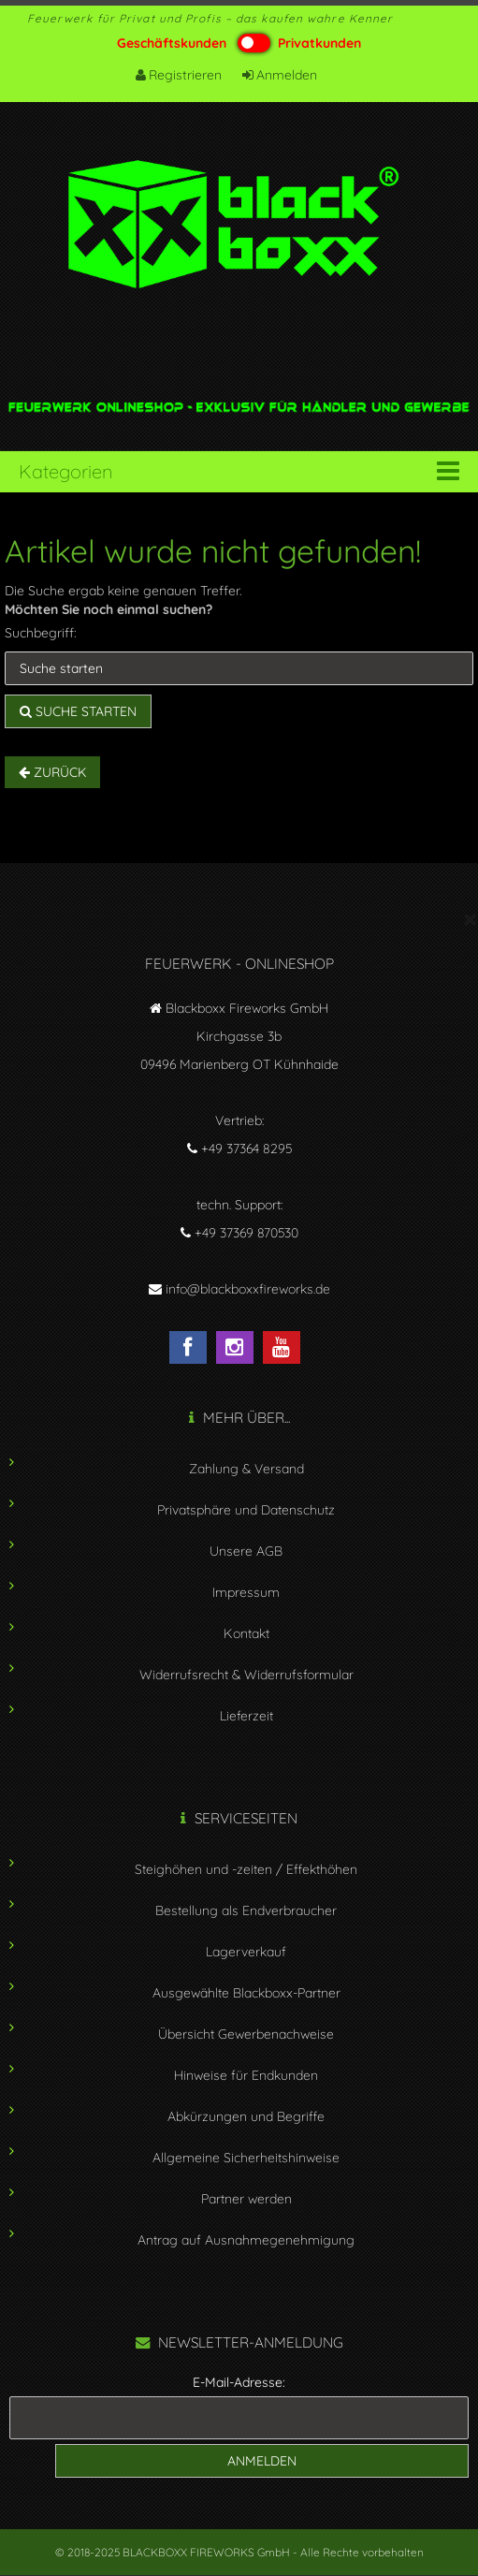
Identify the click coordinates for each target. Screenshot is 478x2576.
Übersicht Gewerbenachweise (246, 2034)
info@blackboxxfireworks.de (248, 1289)
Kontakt (246, 1633)
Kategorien (65, 471)
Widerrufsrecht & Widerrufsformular (246, 1674)
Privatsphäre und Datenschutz (246, 1509)
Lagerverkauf (246, 1951)
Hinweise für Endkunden (246, 2075)
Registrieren (180, 74)
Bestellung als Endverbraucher (246, 1910)
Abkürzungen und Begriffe (246, 2116)
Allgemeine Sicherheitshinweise (246, 2157)
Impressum (246, 1592)
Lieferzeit (246, 1715)
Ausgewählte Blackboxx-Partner (246, 1992)
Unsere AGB (246, 1551)
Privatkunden (319, 43)
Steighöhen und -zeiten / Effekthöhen (246, 1869)
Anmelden (281, 74)
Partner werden (246, 2198)
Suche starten (78, 711)
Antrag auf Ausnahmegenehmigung (246, 2240)
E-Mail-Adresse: (239, 2382)
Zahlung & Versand (246, 1468)
